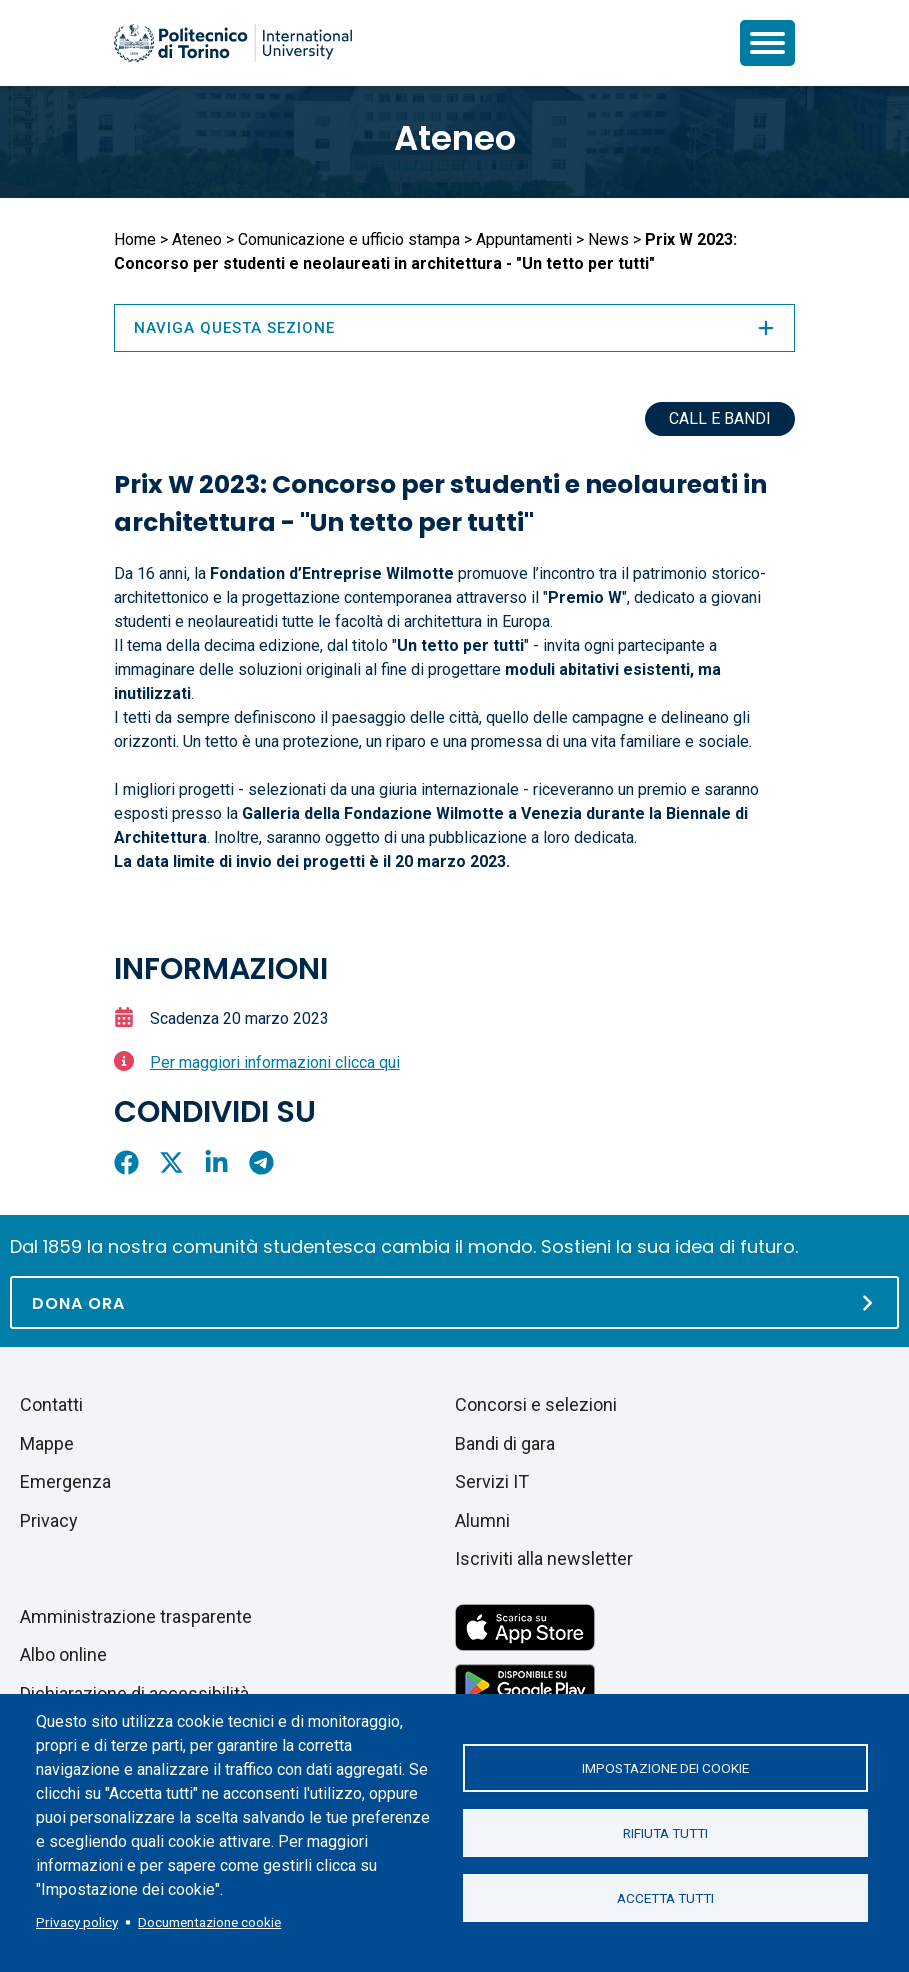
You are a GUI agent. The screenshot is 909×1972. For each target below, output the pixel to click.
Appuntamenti (524, 239)
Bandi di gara (505, 1443)
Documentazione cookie (209, 1922)
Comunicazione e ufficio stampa (349, 239)
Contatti (51, 1404)
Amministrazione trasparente (136, 1616)
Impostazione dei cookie (665, 1768)
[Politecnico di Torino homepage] (233, 43)
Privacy (49, 1520)
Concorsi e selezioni (536, 1404)
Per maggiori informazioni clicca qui (275, 1062)
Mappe (47, 1443)
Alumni (482, 1520)
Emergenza (65, 1481)
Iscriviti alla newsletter (544, 1558)
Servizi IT (492, 1481)
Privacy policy (77, 1922)
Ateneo (455, 138)
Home (135, 239)
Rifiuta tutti (665, 1833)
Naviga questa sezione (455, 328)
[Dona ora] (454, 1302)
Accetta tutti (665, 1898)
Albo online (63, 1654)
